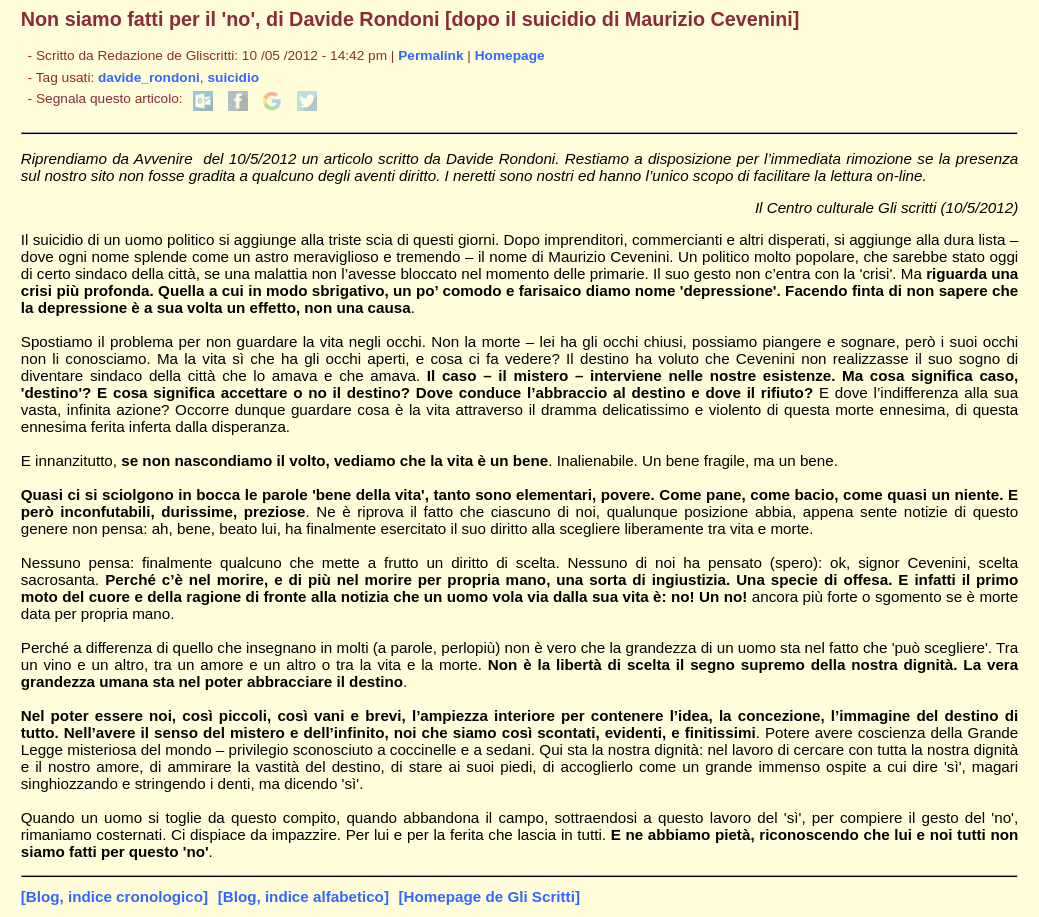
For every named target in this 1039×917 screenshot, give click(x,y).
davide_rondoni (149, 77)
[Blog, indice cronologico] (114, 896)
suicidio (233, 77)
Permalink (430, 55)
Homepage (510, 55)
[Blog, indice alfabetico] (303, 896)
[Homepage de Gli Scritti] (489, 896)
